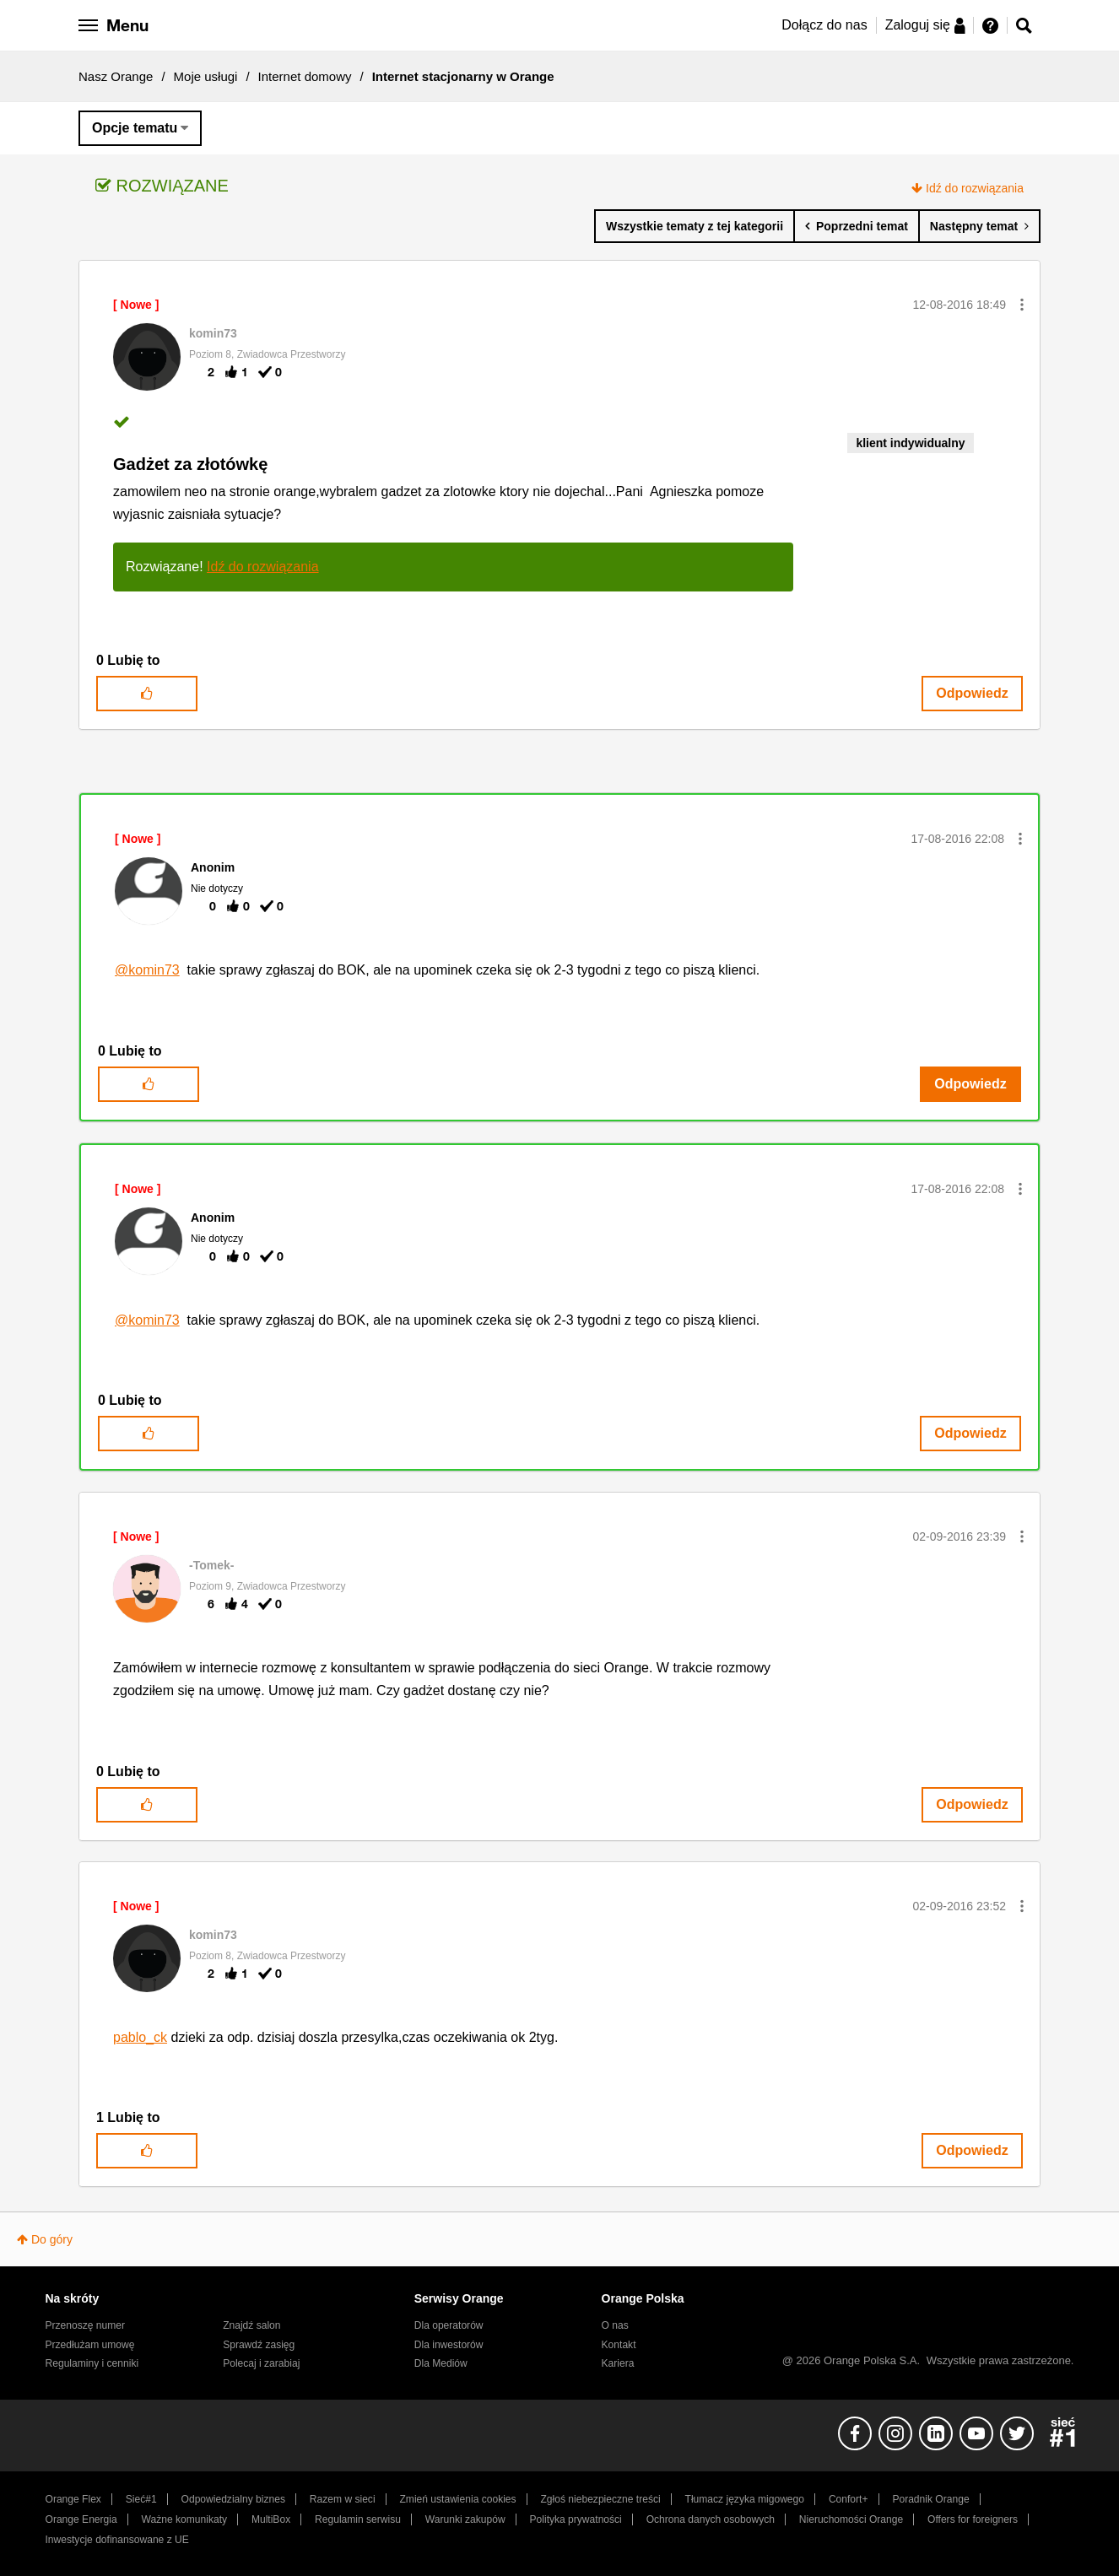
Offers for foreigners (972, 2519)
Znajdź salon (251, 2325)
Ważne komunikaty (184, 2519)
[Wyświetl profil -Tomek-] (211, 1565)
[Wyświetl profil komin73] (213, 333)
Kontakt (619, 2345)
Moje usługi (206, 76)
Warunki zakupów (465, 2519)
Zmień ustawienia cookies (457, 2499)
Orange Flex (73, 2499)
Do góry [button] (52, 2239)
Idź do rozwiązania (975, 188)
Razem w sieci (343, 2499)
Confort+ (848, 2499)
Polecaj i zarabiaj (261, 2363)
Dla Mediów (441, 2363)
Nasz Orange (115, 76)
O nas (615, 2325)
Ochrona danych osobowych (710, 2519)
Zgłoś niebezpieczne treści (601, 2499)
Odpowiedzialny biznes (233, 2499)
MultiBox (270, 2519)
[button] (1021, 304)
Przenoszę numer (86, 2325)
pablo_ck (140, 2037)
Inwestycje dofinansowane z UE (117, 2540)
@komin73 (147, 970)
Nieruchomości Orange (851, 2519)
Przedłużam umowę (90, 2345)
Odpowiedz (972, 693)
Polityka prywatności (576, 2519)
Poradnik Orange (930, 2499)
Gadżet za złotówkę (190, 464)
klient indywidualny (910, 443)
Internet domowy (305, 76)
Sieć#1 (141, 2499)
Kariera (618, 2363)
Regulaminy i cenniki (92, 2363)
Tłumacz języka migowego (744, 2499)
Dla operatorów (449, 2325)
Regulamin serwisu (358, 2519)
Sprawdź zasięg (259, 2345)
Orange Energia (81, 2519)
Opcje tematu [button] (134, 128)
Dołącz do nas (824, 25)
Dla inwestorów (449, 2345)
